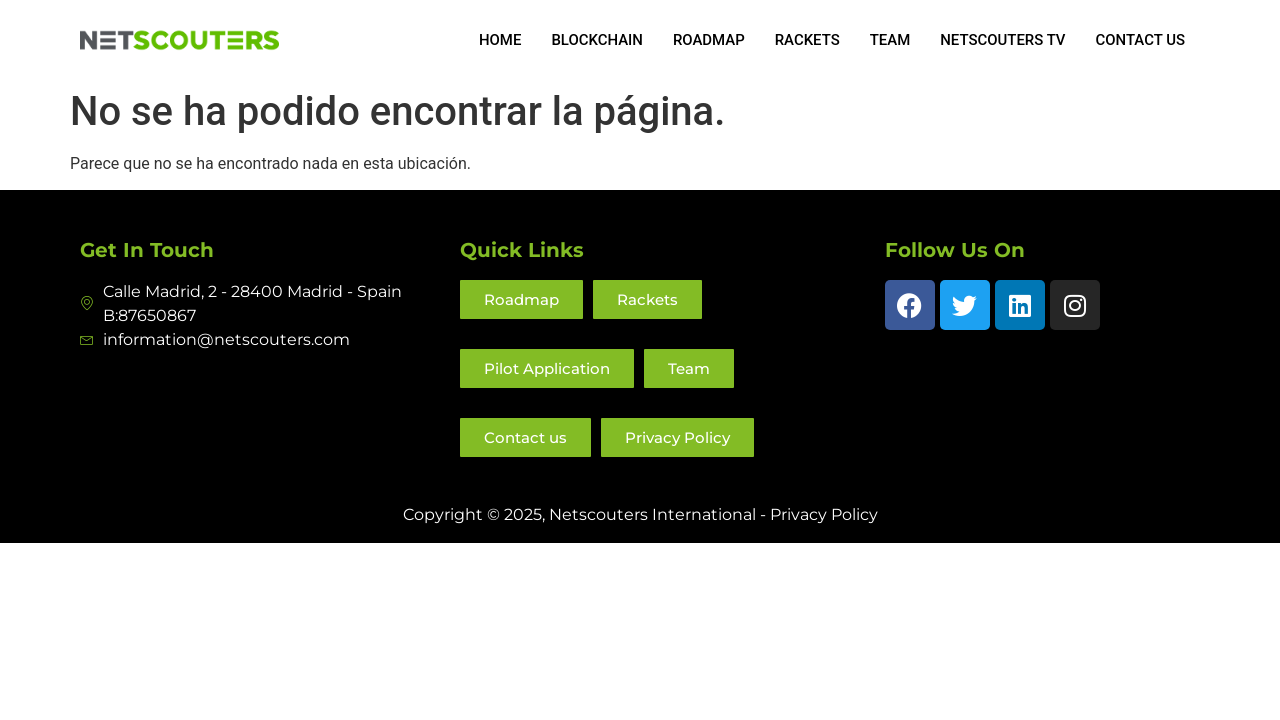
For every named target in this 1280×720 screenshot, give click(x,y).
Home (498, 40)
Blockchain (595, 40)
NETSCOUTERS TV (1002, 40)
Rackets (805, 40)
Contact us (1140, 40)
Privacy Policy (824, 514)
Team (889, 40)
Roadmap (707, 40)
